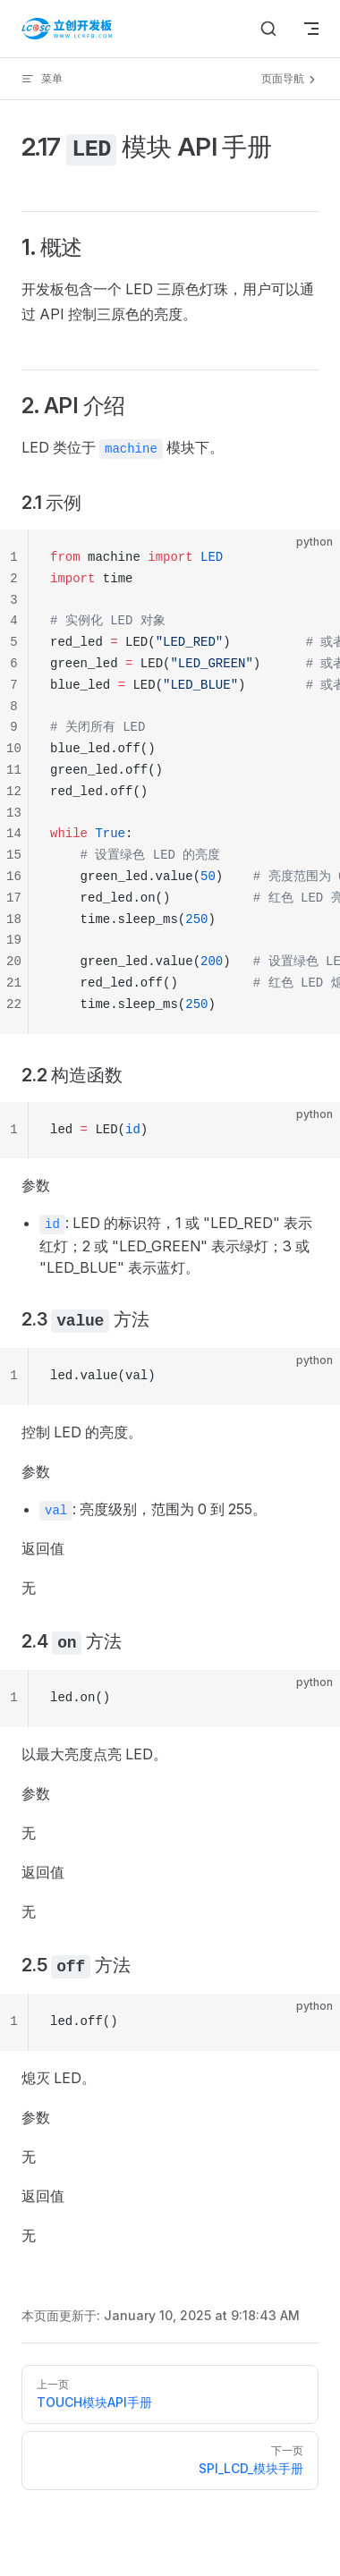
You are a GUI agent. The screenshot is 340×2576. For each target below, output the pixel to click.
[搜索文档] (268, 28)
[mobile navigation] (311, 28)
